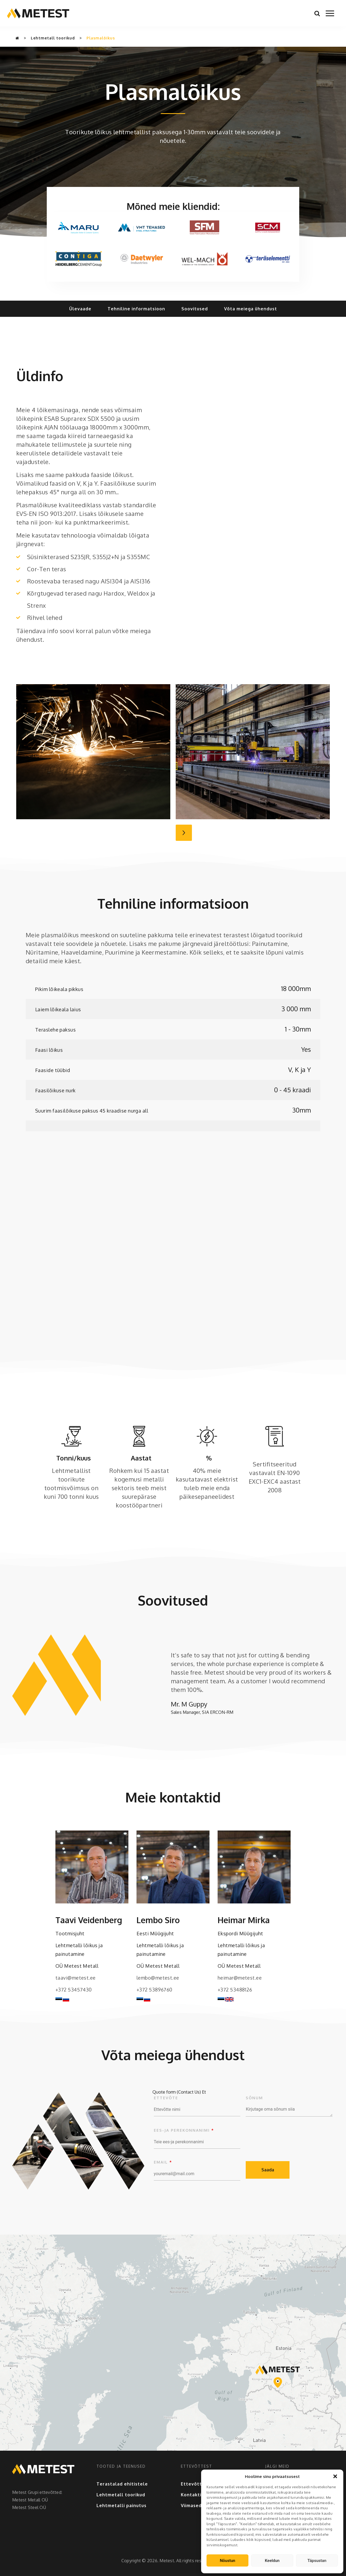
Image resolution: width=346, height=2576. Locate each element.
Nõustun (227, 2560)
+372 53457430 (73, 1990)
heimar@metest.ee (240, 1978)
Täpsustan (316, 2560)
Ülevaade (80, 308)
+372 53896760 (154, 1990)
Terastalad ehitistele (122, 2484)
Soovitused (194, 308)
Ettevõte (166, 2097)
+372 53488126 (235, 1990)
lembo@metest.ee (158, 1978)
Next (184, 833)
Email (163, 2162)
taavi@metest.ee (75, 1978)
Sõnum (254, 2097)
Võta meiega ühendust (250, 308)
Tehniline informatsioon (136, 308)
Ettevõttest (195, 2484)
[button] (335, 2476)
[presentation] (287, 2138)
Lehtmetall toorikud (53, 38)
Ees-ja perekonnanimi (184, 2130)
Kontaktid (192, 2494)
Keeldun (272, 2560)
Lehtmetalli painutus (122, 2505)
